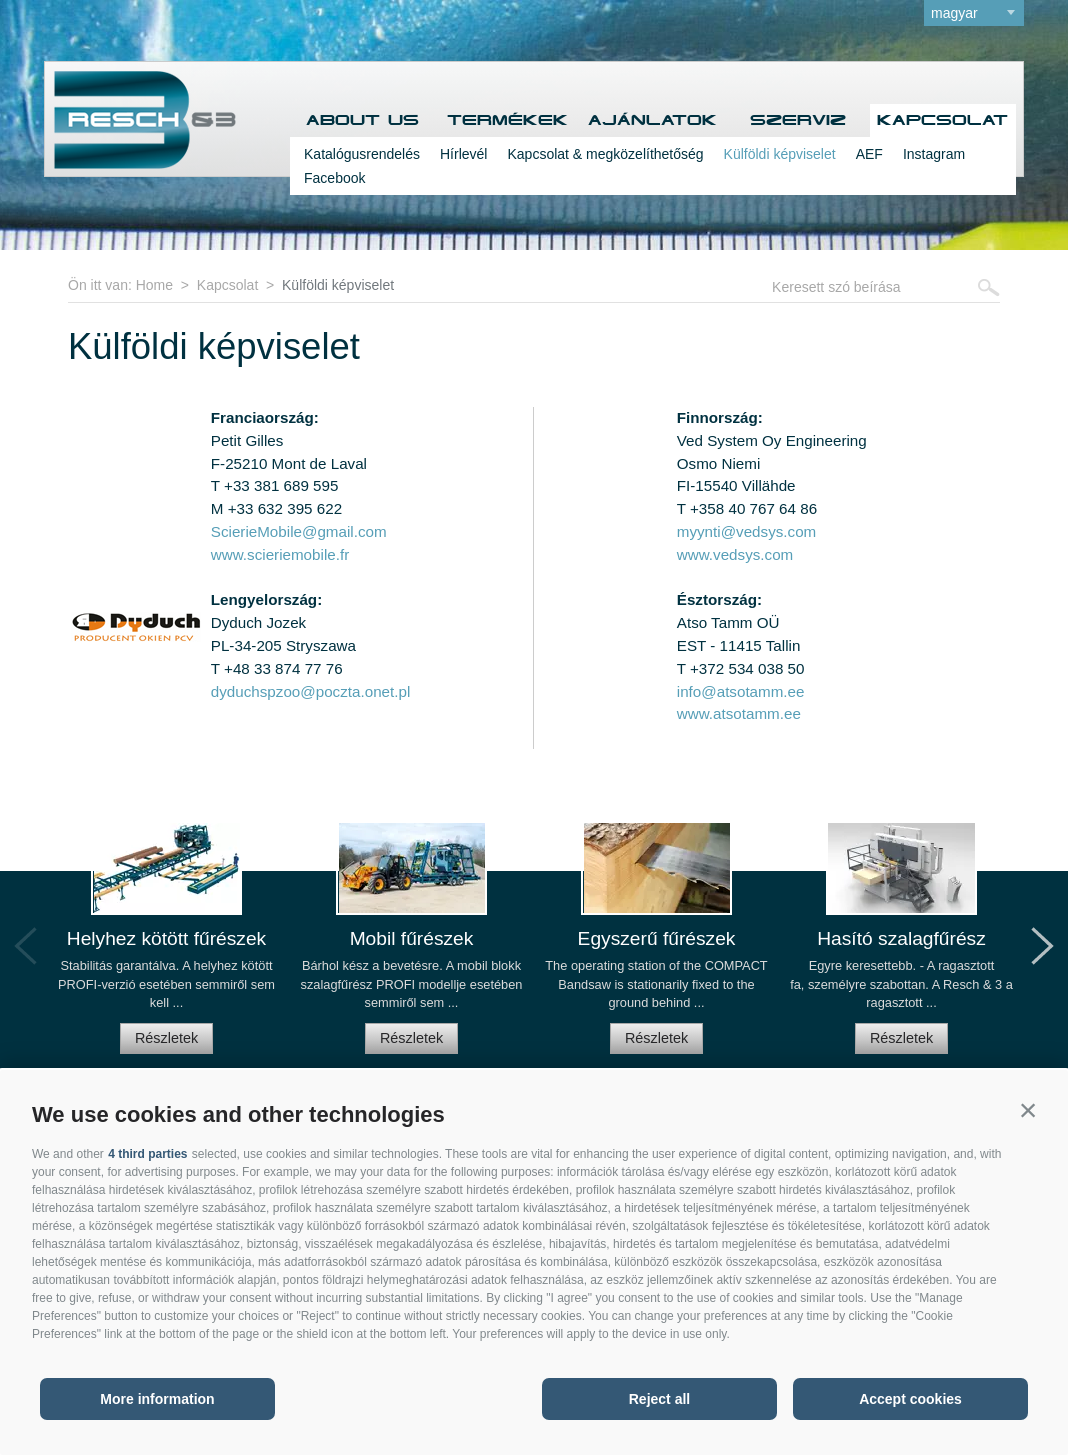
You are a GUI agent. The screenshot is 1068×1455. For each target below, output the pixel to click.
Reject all (659, 1399)
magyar (954, 13)
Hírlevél (463, 154)
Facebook (334, 178)
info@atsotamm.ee (741, 691)
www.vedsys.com (735, 554)
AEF (869, 154)
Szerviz (798, 120)
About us (362, 120)
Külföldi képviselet (780, 154)
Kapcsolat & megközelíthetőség (605, 154)
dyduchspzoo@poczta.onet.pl (310, 691)
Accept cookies (910, 1399)
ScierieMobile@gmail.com (299, 531)
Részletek (166, 1038)
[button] (1028, 1110)
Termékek (507, 120)
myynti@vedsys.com (746, 531)
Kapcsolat (942, 120)
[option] (166, 946)
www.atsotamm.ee (739, 713)
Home (154, 285)
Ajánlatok (652, 120)
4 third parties (147, 1154)
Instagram (934, 154)
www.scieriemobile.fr (280, 554)
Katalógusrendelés (362, 154)
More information (157, 1399)
